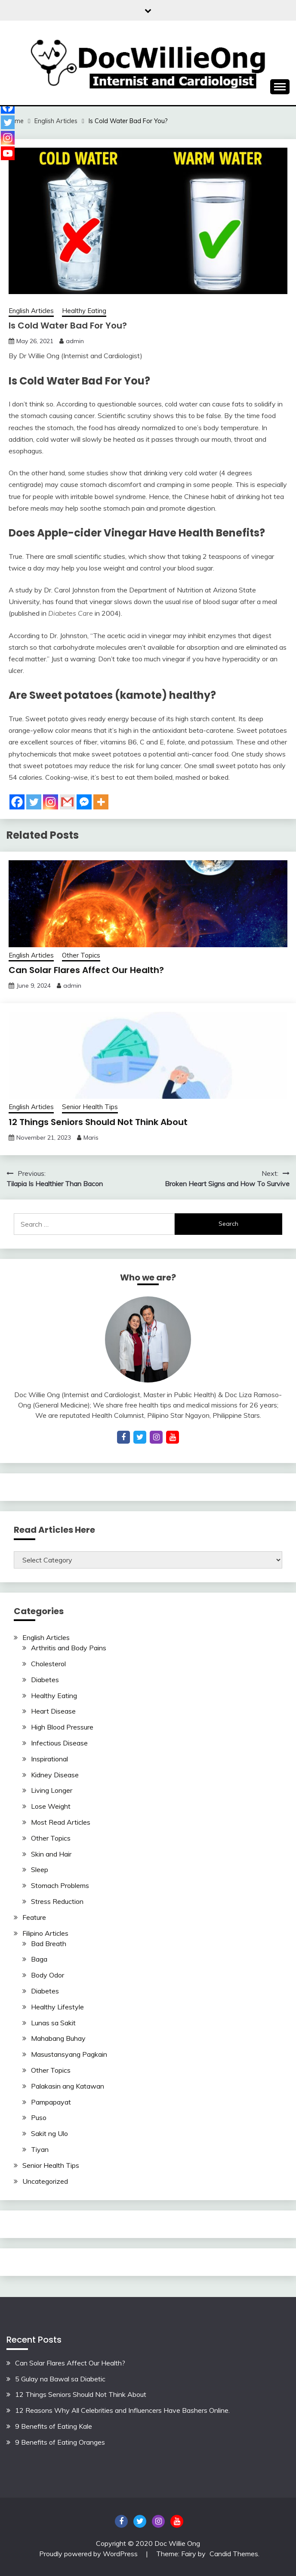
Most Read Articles (60, 1822)
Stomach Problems (60, 1885)
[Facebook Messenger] (84, 801)
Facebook (121, 2521)
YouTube (176, 2521)
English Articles (31, 311)
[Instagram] (50, 801)
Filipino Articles (45, 1933)
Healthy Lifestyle (57, 2007)
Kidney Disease (55, 1774)
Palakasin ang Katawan (67, 2086)
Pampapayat (51, 2102)
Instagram (158, 2521)
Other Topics (81, 955)
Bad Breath (48, 1943)
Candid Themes (234, 2553)
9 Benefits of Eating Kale (53, 2426)
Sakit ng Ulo (49, 2133)
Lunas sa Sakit (53, 2022)
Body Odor (47, 1975)
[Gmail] (67, 801)
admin (75, 341)
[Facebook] (17, 801)
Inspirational (49, 1759)
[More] (100, 801)
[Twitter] (33, 801)
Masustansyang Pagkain (69, 2054)
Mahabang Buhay (58, 2038)
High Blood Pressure (62, 1727)
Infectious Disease (59, 1743)
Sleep (39, 1869)
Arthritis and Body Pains (68, 1647)
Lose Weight (51, 1806)
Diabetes (45, 1679)
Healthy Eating (84, 311)
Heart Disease (53, 1711)
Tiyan (40, 2149)
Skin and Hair (51, 1854)
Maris (91, 1137)
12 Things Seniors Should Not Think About (98, 1122)
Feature (34, 1917)
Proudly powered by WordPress (89, 2553)
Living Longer (51, 1790)
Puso (38, 2117)
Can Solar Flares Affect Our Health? (86, 970)
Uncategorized (45, 2181)
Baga (39, 1959)
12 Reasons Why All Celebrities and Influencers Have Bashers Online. (122, 2410)
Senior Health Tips (90, 1107)
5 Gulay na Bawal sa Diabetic (60, 2379)
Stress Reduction (57, 1901)
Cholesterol (48, 1663)
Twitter (139, 2521)
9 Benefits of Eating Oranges (60, 2442)
